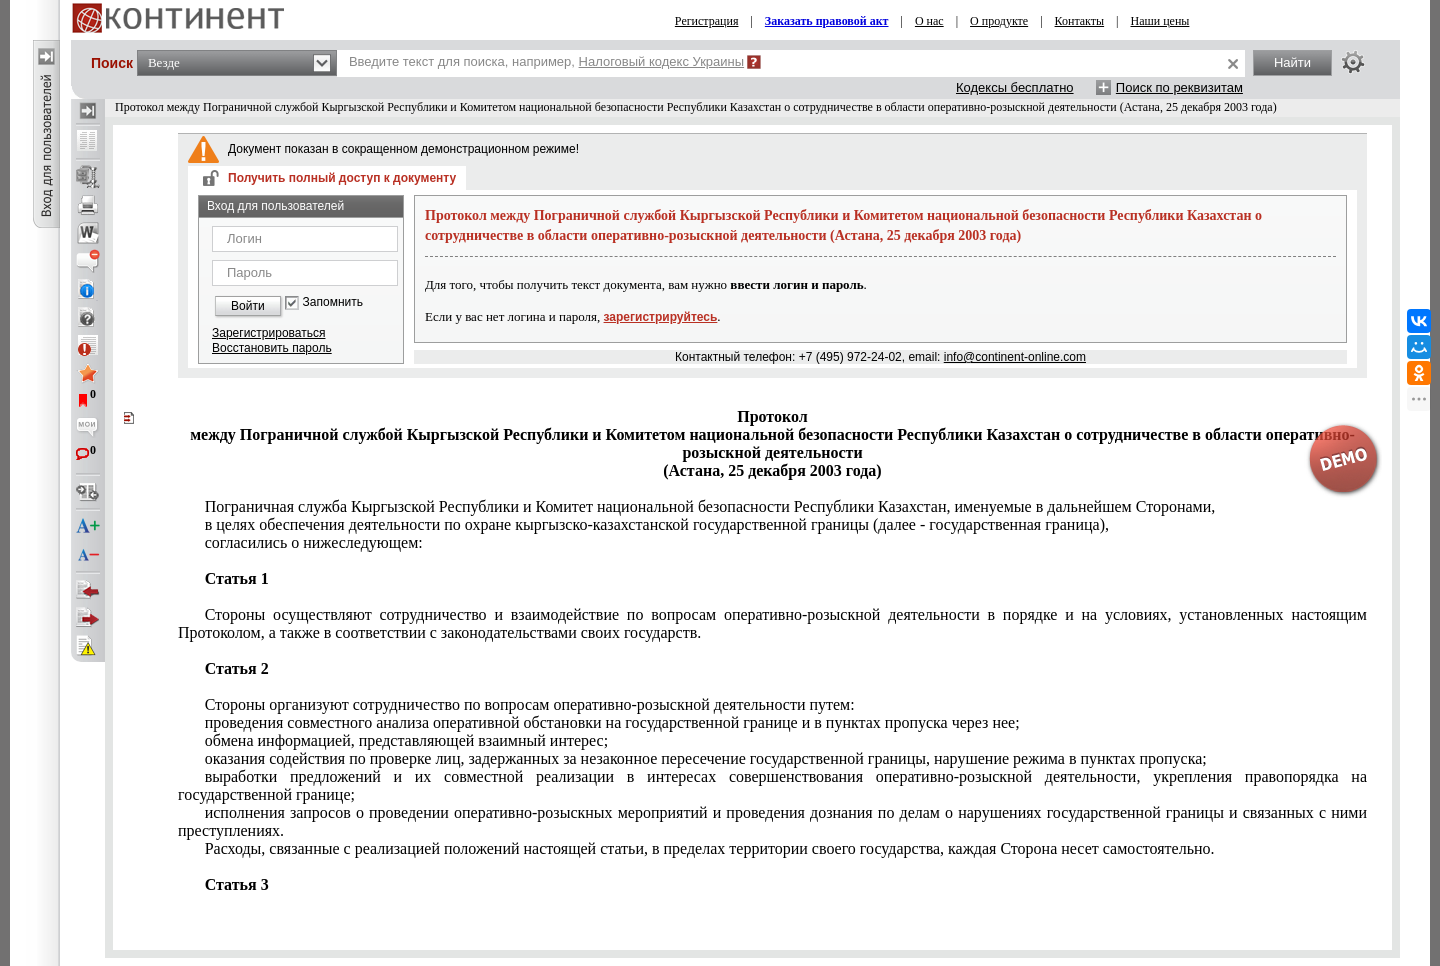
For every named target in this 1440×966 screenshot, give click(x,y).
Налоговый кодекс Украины (662, 61)
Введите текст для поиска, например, (546, 61)
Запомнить (333, 302)
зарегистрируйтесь (661, 317)
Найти (1292, 62)
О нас (929, 21)
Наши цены (1160, 21)
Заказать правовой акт (827, 21)
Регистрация (707, 21)
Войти (248, 306)
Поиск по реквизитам (1179, 87)
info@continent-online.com (1015, 357)
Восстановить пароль (272, 348)
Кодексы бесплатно (1015, 87)
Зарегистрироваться (268, 333)
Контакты (1080, 21)
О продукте (999, 21)
